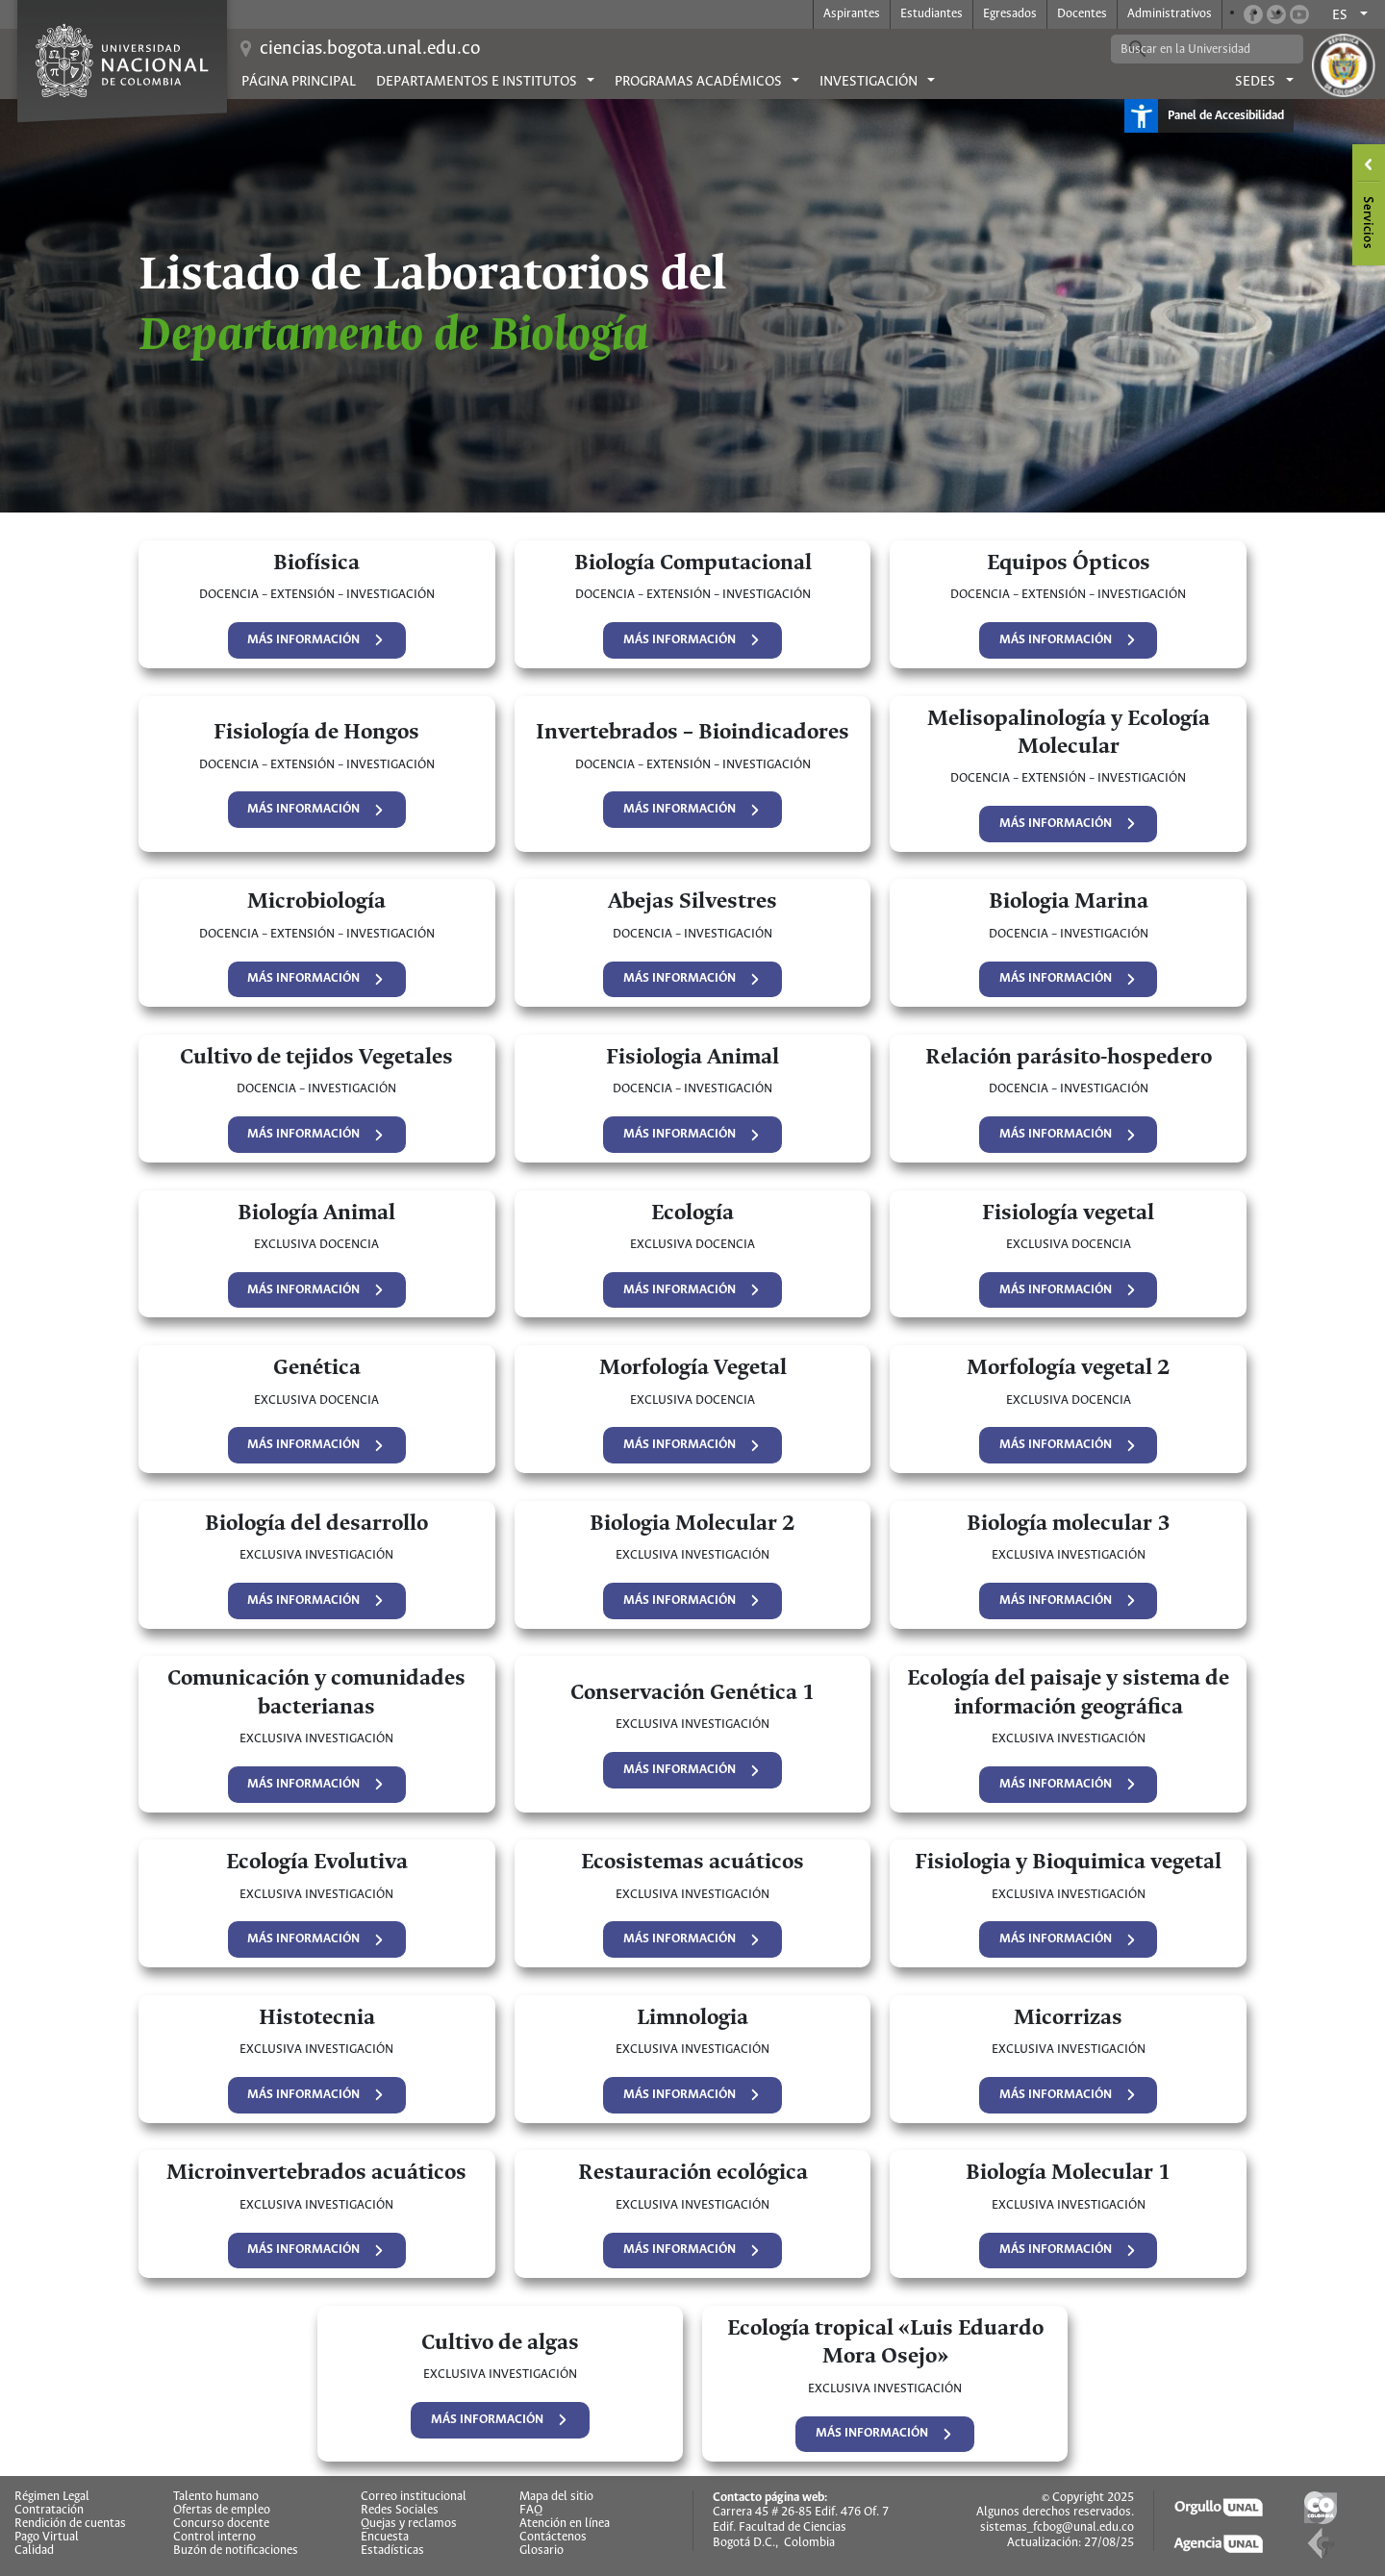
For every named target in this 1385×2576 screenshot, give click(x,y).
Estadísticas (392, 2551)
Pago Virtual (46, 2537)
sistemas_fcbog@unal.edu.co (1057, 2527)
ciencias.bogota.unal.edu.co (370, 48)
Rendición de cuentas (70, 2524)
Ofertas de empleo (221, 2510)
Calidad (34, 2551)
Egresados (1010, 14)
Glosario (541, 2551)
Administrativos (1169, 14)
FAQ (530, 2510)
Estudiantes (931, 14)
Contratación (49, 2510)
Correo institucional (413, 2497)
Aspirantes (851, 14)
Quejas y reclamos (409, 2524)
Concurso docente (221, 2524)
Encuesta (385, 2537)
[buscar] (1193, 49)
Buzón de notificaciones (235, 2551)
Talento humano (216, 2497)
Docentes (1082, 14)
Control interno (214, 2537)
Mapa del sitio (556, 2497)
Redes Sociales (400, 2510)
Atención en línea (564, 2524)
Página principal (298, 81)
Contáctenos (553, 2537)
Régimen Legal (51, 2497)
